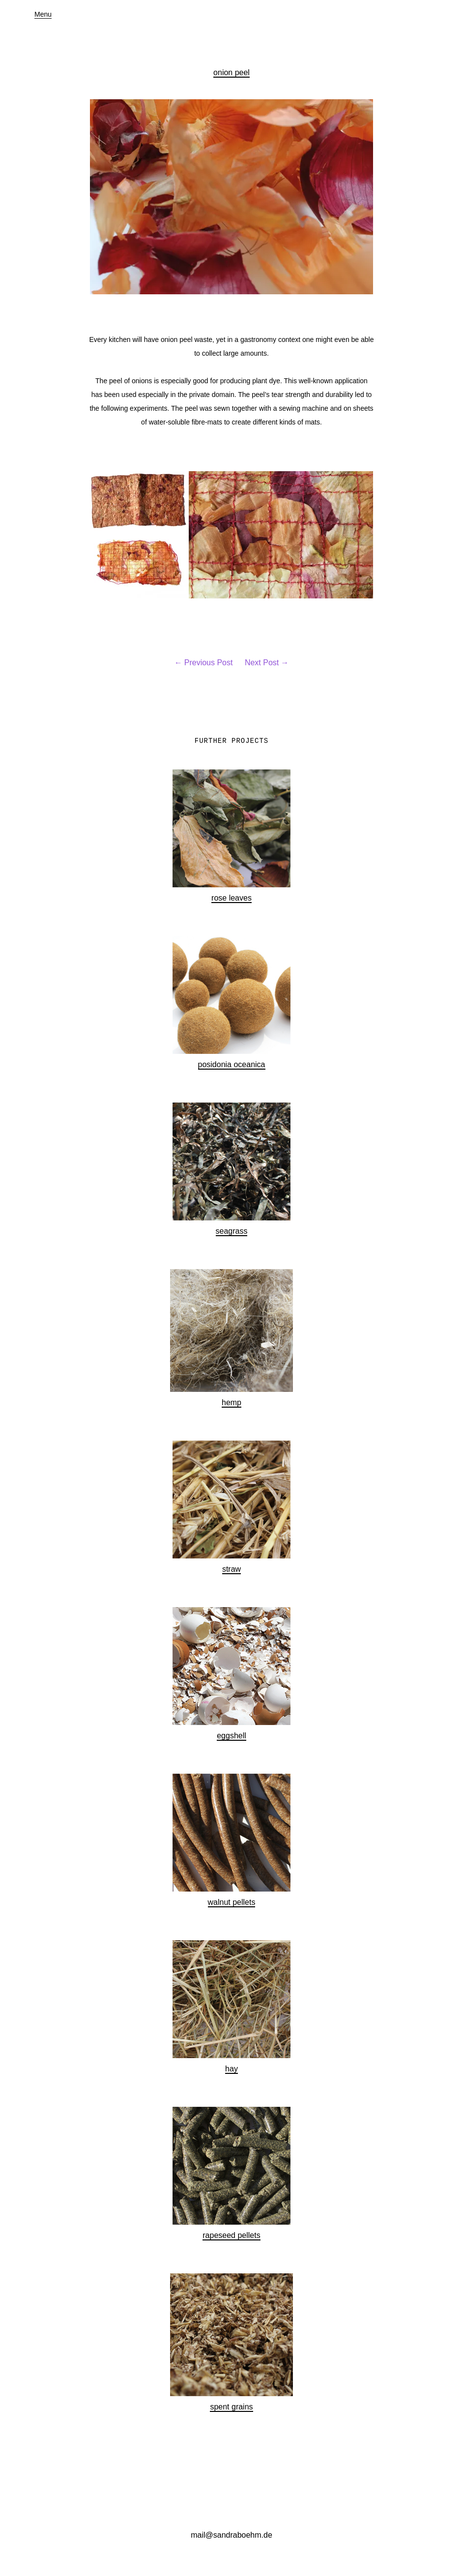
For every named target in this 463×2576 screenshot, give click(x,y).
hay (231, 2069)
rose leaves (231, 898)
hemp (231, 1402)
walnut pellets (232, 1902)
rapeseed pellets (231, 2235)
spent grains (231, 2407)
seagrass (232, 1231)
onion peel (231, 72)
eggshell (231, 1735)
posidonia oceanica (231, 1064)
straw (231, 1569)
